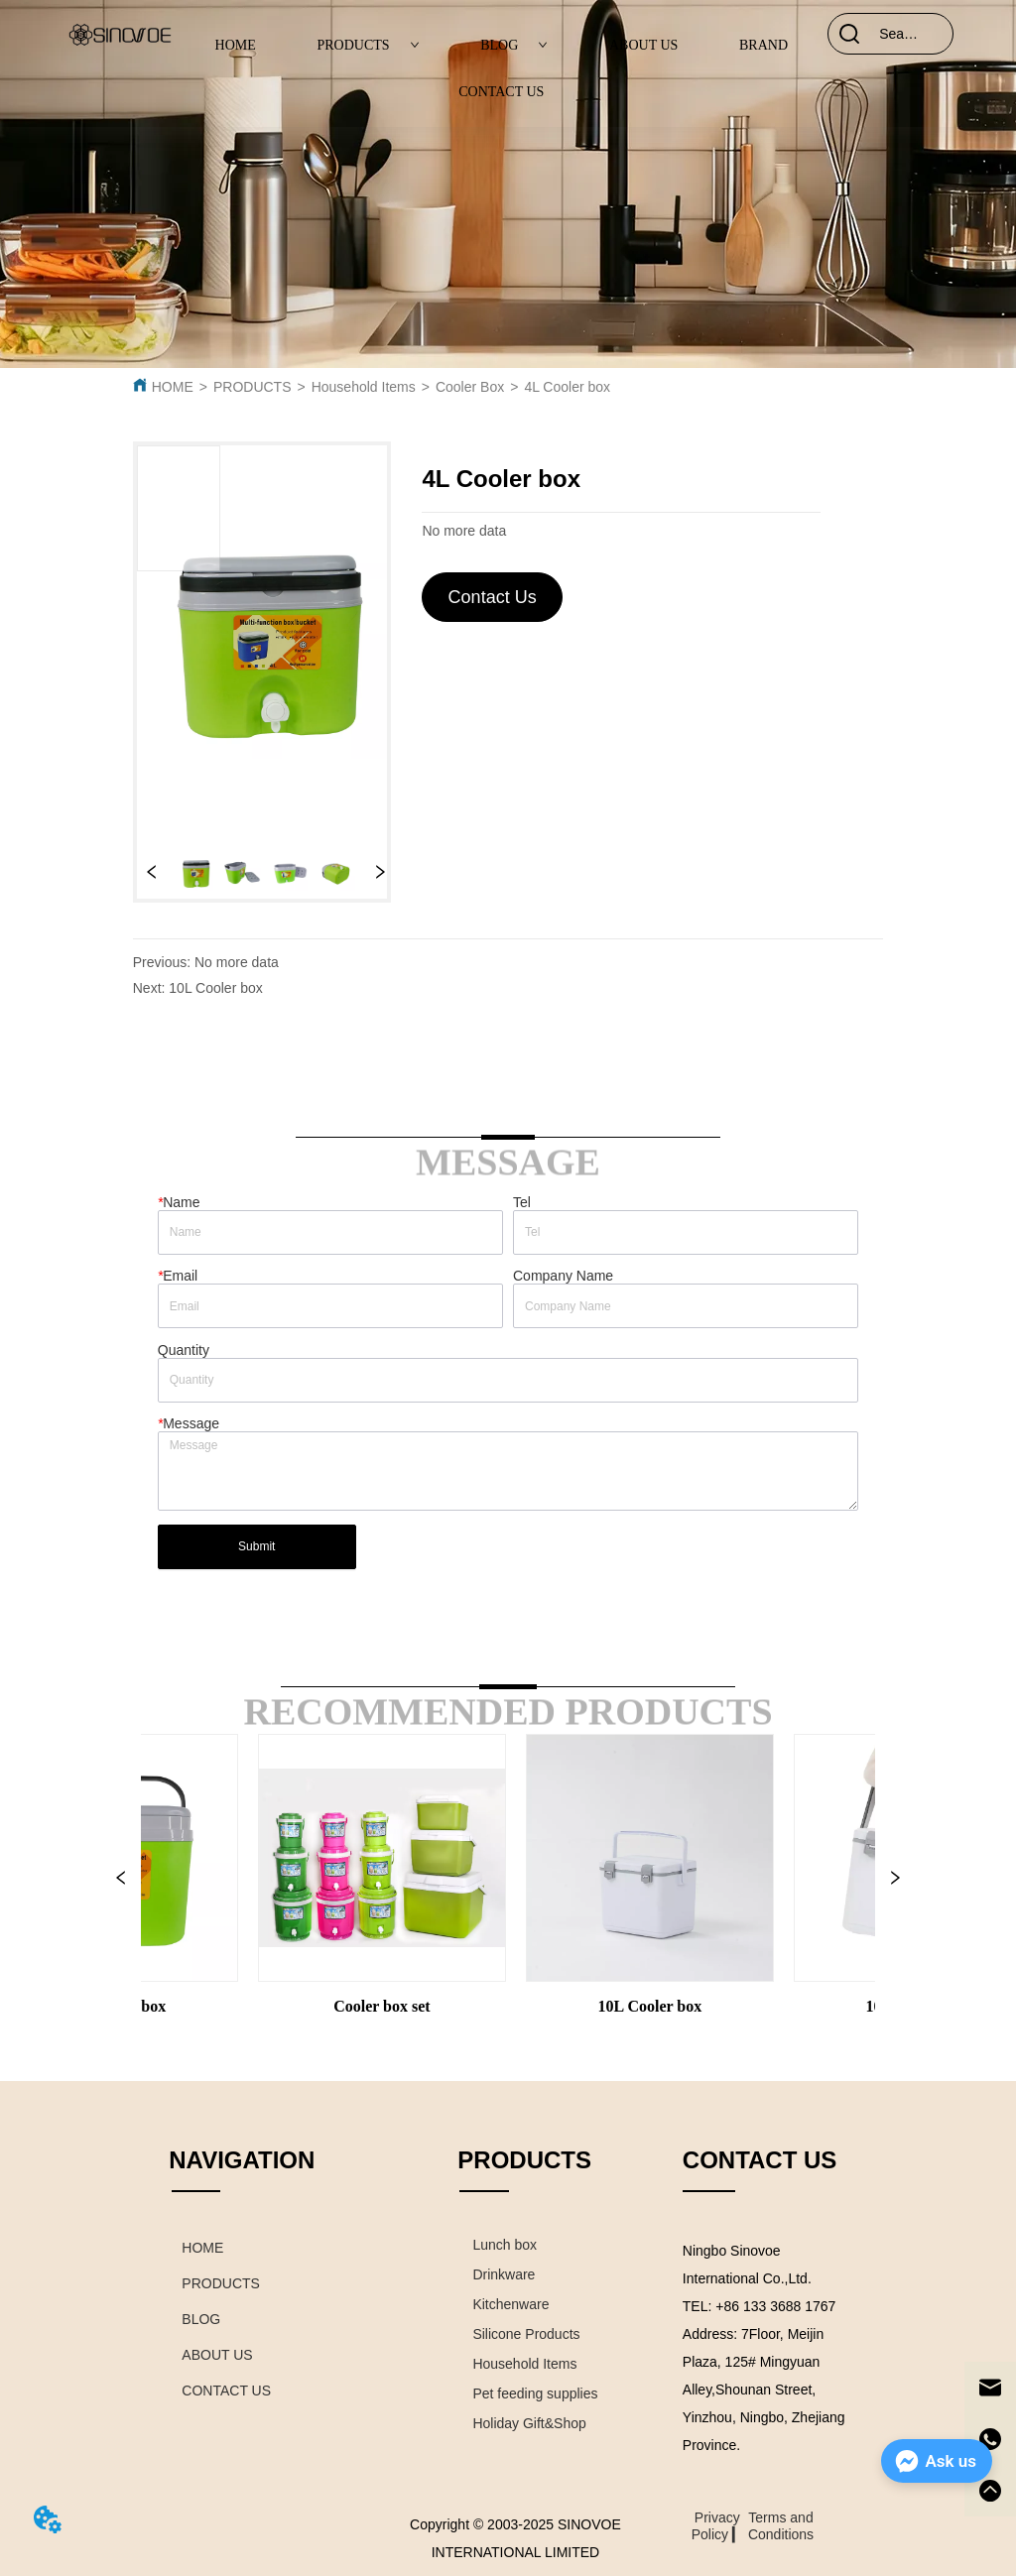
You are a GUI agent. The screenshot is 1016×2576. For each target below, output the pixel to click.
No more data (236, 962)
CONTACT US (501, 91)
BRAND (763, 45)
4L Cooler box (567, 387)
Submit (256, 1546)
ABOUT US (643, 45)
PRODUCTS (368, 45)
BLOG (514, 45)
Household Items (364, 387)
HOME (235, 45)
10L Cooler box (215, 988)
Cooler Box (470, 387)
